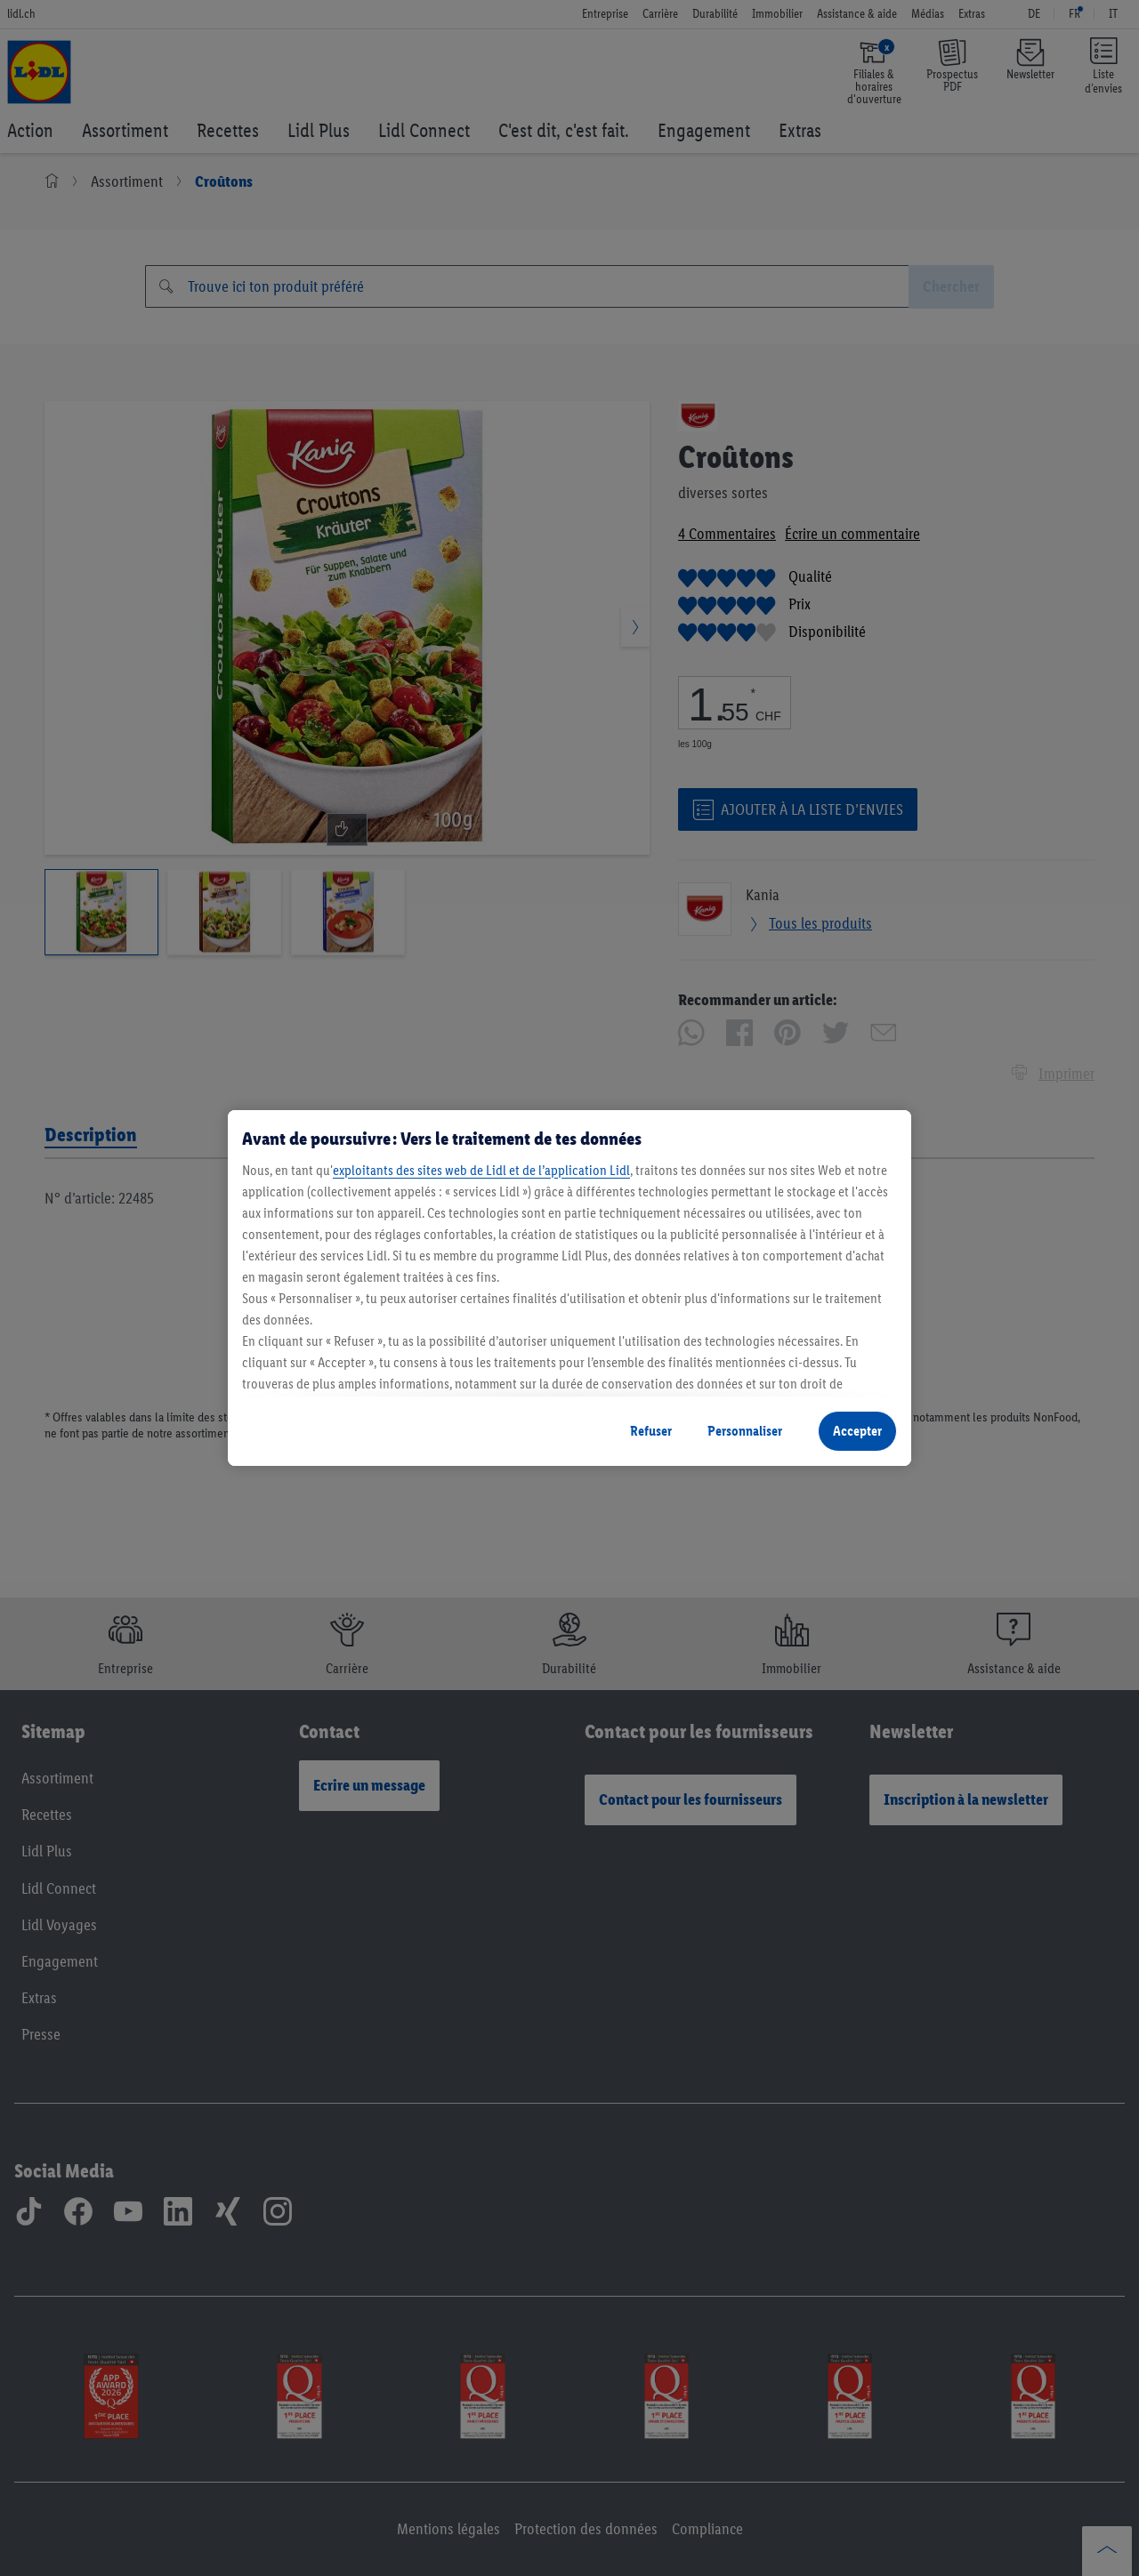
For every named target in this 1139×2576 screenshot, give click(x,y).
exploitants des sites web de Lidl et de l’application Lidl (481, 1170)
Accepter (857, 1430)
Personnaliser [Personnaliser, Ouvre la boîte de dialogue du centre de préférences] (744, 1430)
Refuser (651, 1430)
